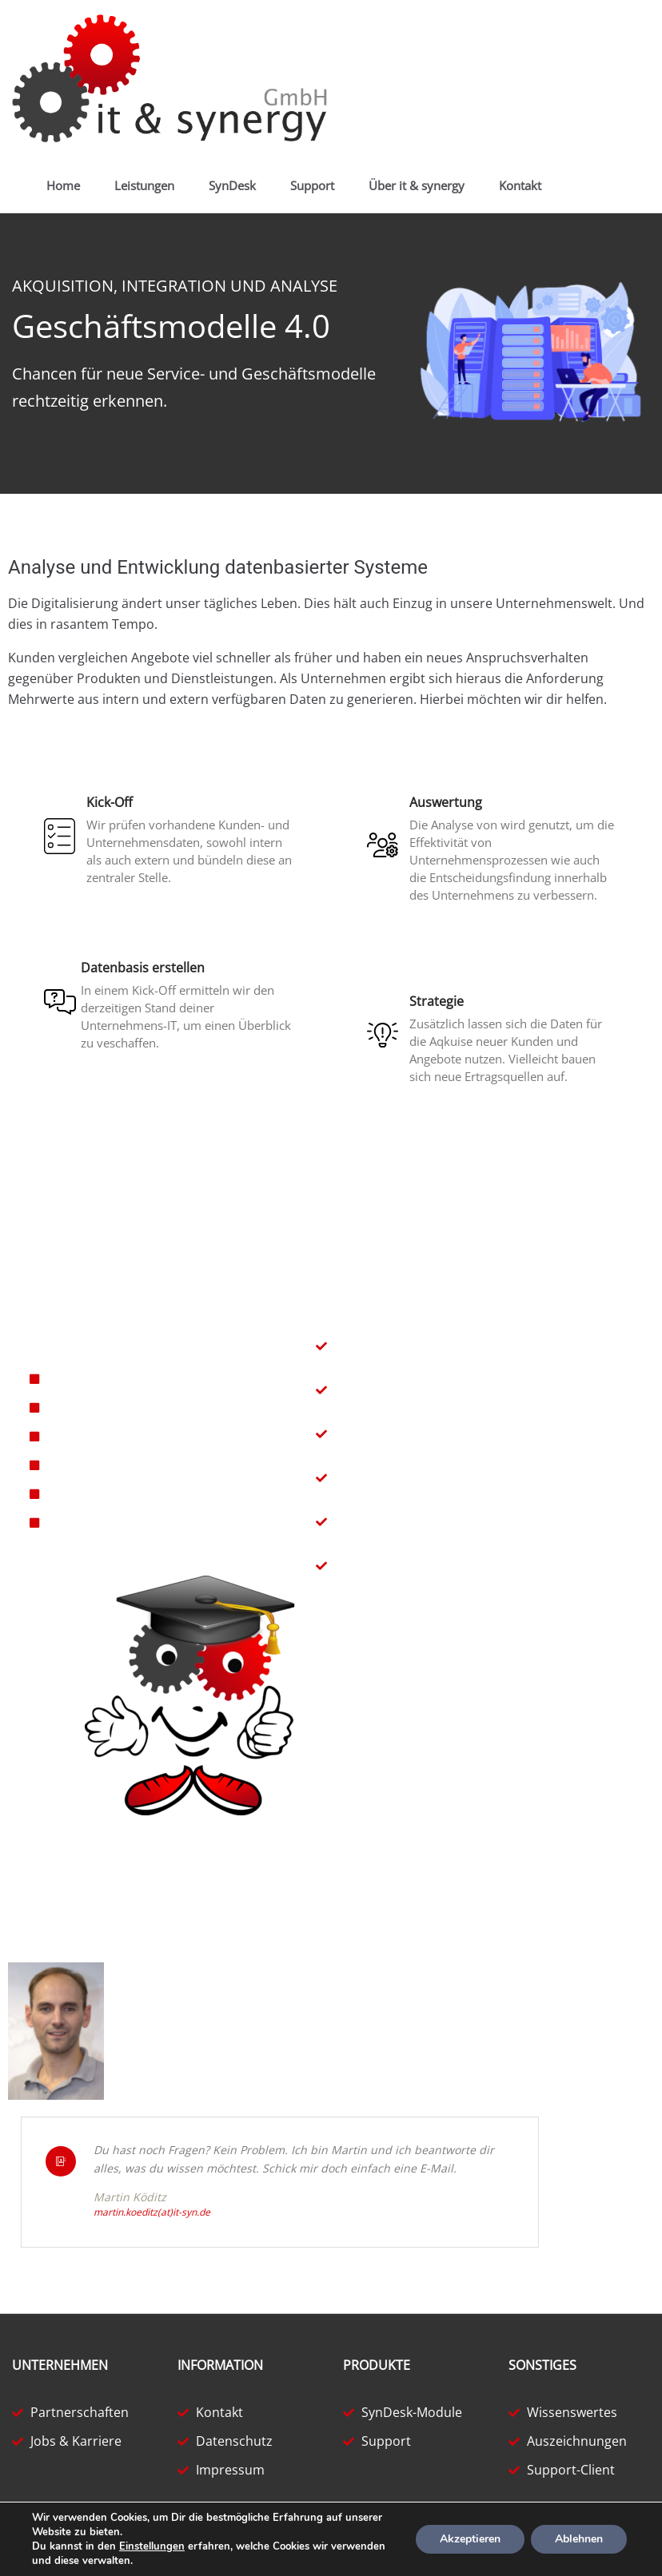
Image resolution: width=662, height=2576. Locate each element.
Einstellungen (152, 2546)
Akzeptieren (470, 2538)
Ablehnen (579, 2538)
